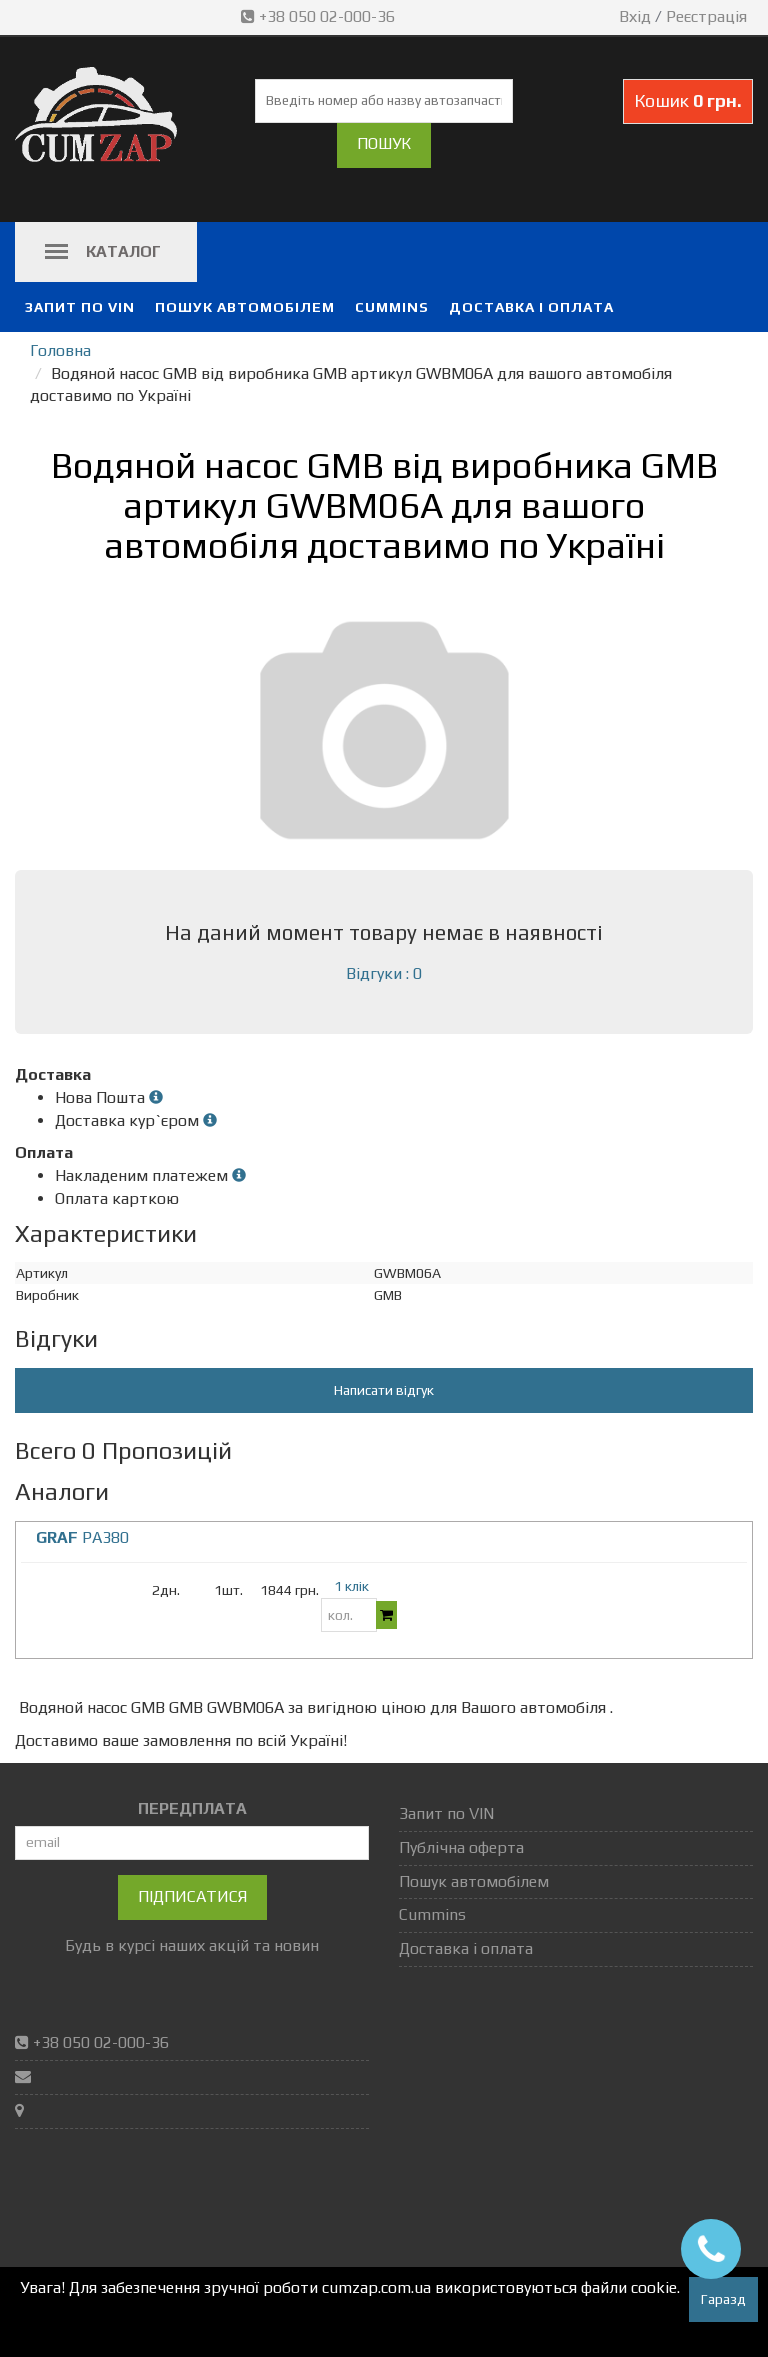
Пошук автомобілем (245, 307)
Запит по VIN (80, 307)
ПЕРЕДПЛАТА (192, 1808)
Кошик (688, 100)
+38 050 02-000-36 (320, 16)
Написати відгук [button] (384, 1390)
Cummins (392, 307)
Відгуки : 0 (384, 973)
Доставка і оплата (531, 307)
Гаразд (723, 2299)
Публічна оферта (461, 1847)
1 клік (351, 1586)
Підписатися (192, 1896)
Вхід (635, 16)
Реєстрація (706, 16)
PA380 (82, 1537)
